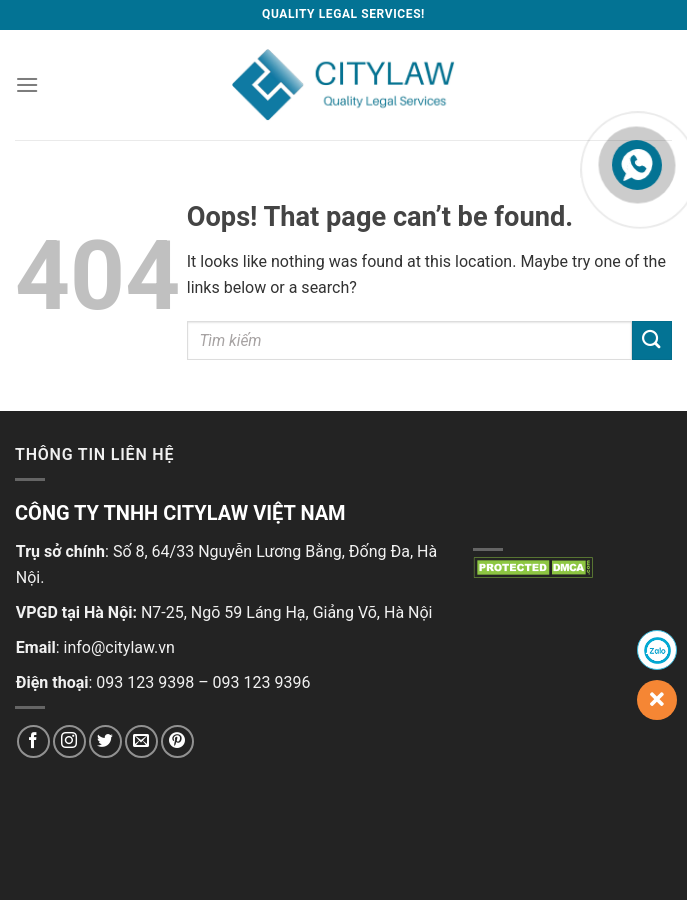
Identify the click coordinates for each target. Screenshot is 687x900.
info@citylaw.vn (119, 647)
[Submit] (652, 340)
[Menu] (27, 84)
